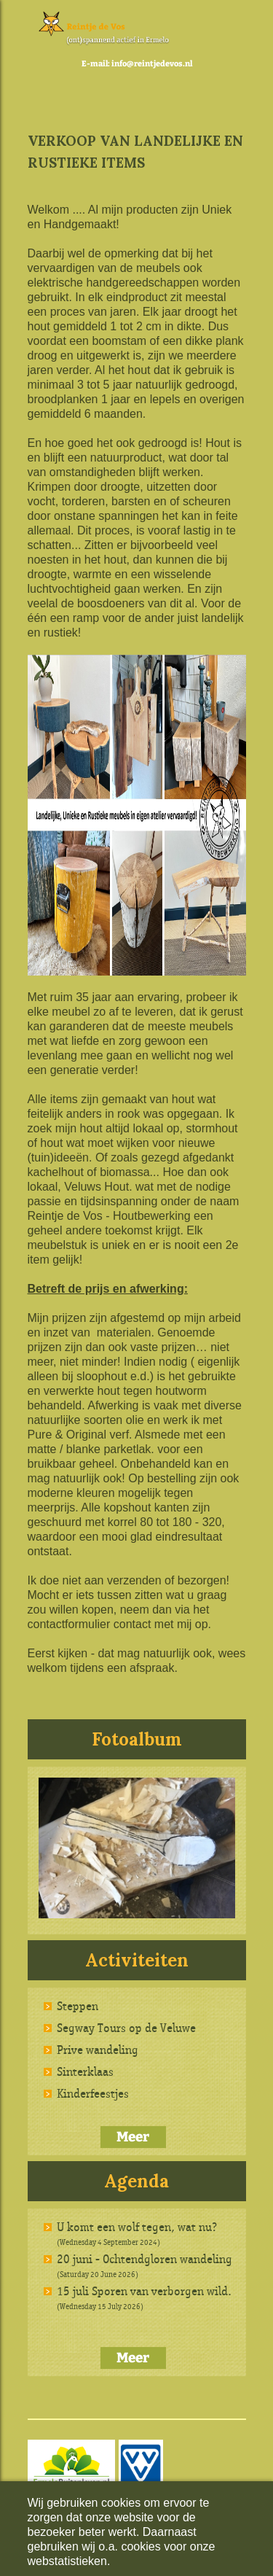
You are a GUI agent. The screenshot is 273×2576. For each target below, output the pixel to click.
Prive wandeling (97, 2049)
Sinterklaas (85, 2071)
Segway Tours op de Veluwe (126, 2027)
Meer (132, 2137)
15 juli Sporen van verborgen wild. (144, 2291)
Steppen (77, 2006)
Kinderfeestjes (93, 2093)
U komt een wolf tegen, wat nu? (137, 2226)
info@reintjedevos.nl (151, 64)
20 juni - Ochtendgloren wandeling (144, 2259)
